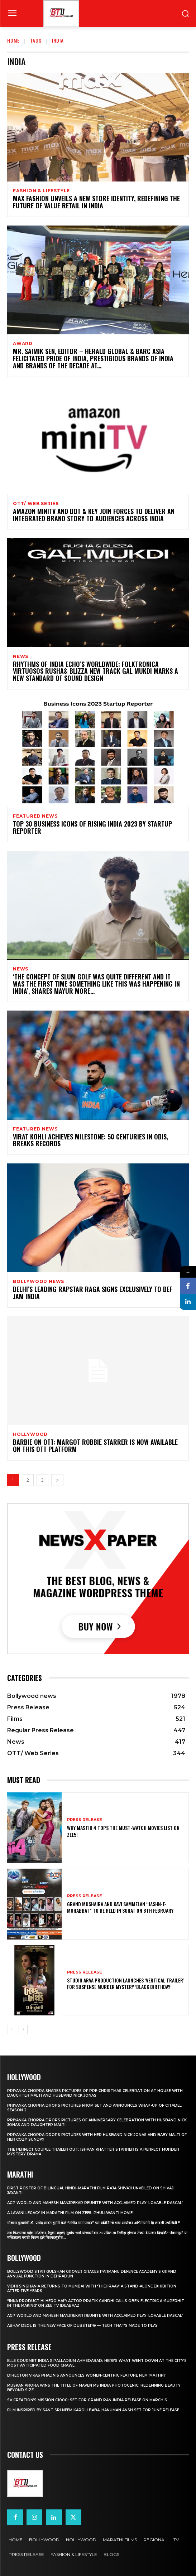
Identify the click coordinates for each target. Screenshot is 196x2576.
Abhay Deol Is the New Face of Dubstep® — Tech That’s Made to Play (82, 2325)
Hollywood (30, 1434)
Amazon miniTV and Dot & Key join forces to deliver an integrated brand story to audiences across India (94, 515)
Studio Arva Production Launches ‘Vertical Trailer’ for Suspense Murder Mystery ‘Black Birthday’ (125, 1983)
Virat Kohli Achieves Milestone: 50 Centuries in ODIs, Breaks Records (90, 1140)
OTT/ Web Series (36, 504)
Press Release (84, 1820)
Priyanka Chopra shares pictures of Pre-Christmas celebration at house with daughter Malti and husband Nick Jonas (95, 2093)
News (20, 656)
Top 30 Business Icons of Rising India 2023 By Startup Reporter (92, 827)
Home (13, 40)
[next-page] (57, 1480)
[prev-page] (11, 2029)
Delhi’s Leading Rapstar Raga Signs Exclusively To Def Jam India (92, 1292)
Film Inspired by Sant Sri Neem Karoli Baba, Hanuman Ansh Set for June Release (93, 2410)
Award (23, 344)
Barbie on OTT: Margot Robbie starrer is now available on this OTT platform (95, 1445)
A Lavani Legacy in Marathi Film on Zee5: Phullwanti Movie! (70, 2213)
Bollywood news (38, 1281)
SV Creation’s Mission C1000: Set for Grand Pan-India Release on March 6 (87, 2400)
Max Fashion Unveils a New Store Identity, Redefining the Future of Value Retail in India (96, 202)
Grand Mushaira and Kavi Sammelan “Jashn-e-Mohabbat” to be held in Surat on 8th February (120, 1907)
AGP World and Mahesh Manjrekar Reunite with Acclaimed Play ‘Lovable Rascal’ (95, 2202)
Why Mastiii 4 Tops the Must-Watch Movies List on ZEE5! (123, 1831)
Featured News (35, 816)
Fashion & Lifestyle (41, 191)
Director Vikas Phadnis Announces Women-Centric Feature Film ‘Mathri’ (86, 2375)
